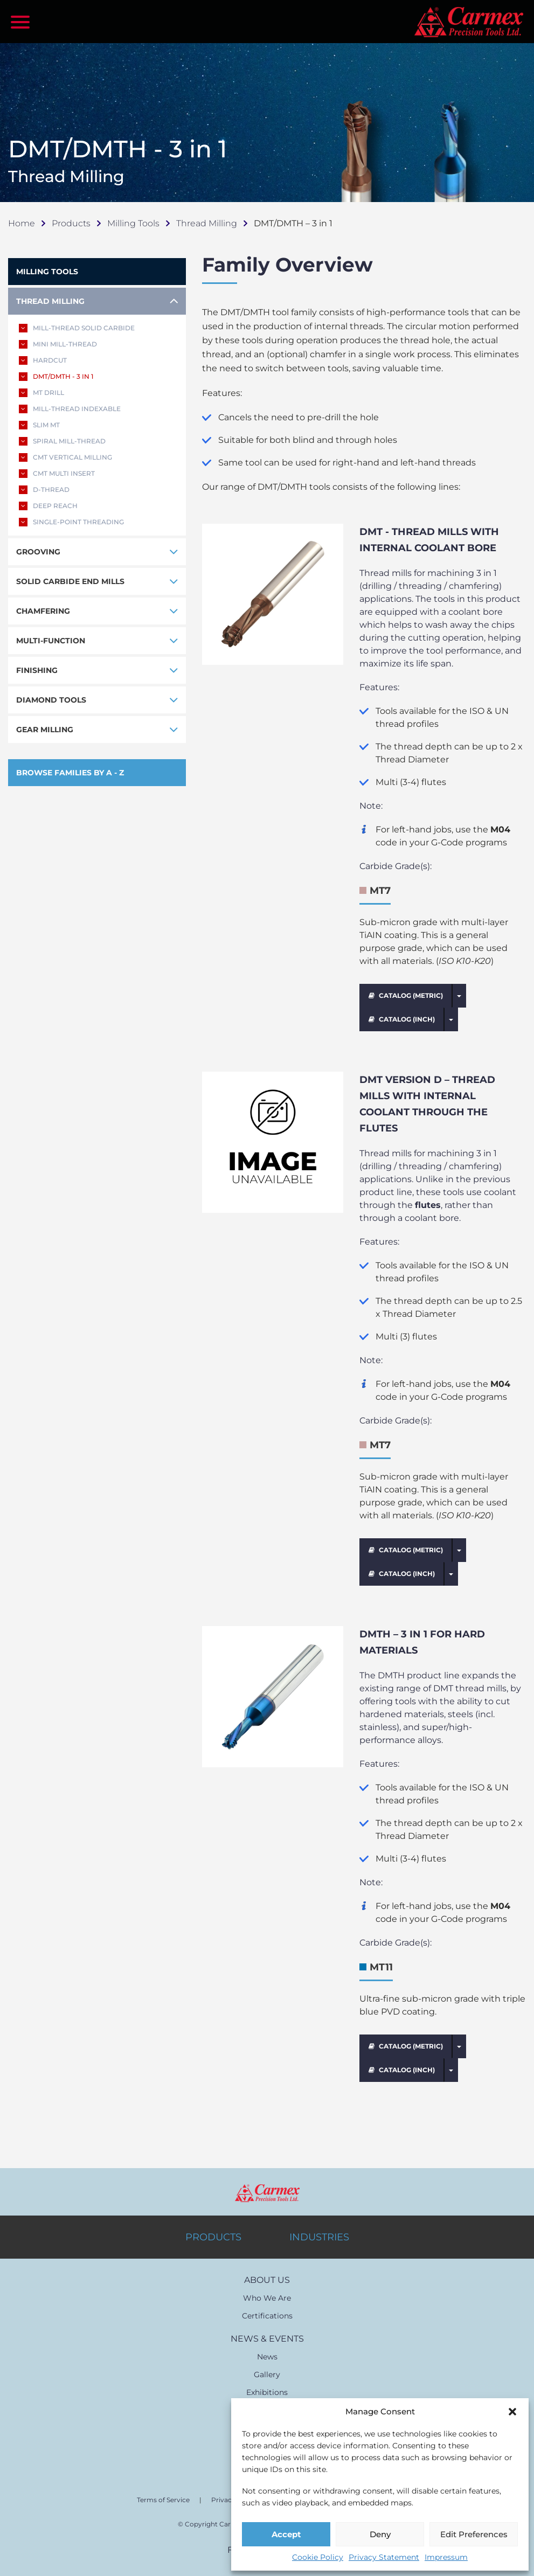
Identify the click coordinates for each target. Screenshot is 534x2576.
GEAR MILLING (44, 729)
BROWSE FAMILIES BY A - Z (70, 772)
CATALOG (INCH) (402, 1019)
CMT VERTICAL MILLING (65, 457)
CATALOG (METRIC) (406, 995)
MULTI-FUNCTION (50, 640)
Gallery (267, 2374)
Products (71, 223)
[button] (512, 2411)
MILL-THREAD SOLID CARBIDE (77, 328)
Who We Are (267, 2298)
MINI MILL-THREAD (58, 344)
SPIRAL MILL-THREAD (62, 441)
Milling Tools (133, 223)
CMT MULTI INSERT (57, 473)
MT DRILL (41, 392)
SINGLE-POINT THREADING (71, 522)
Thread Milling (206, 223)
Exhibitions (267, 2392)
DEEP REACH (48, 506)
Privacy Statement (384, 2557)
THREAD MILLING (50, 301)
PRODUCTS (213, 2237)
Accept (286, 2534)
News (267, 2356)
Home (21, 223)
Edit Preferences (474, 2534)
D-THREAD (44, 489)
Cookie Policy (317, 2557)
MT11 (381, 1967)
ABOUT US (267, 2280)
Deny (380, 2534)
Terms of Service (163, 2500)
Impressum (446, 2557)
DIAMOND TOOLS (51, 700)
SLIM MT (39, 425)
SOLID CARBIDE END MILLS (70, 581)
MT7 (380, 891)
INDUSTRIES (319, 2237)
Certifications (267, 2315)
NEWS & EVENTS (267, 2339)
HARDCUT (43, 360)
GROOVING (38, 552)
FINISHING (37, 670)
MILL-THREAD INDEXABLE (70, 409)
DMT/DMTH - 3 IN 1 (56, 376)
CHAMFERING (43, 611)
